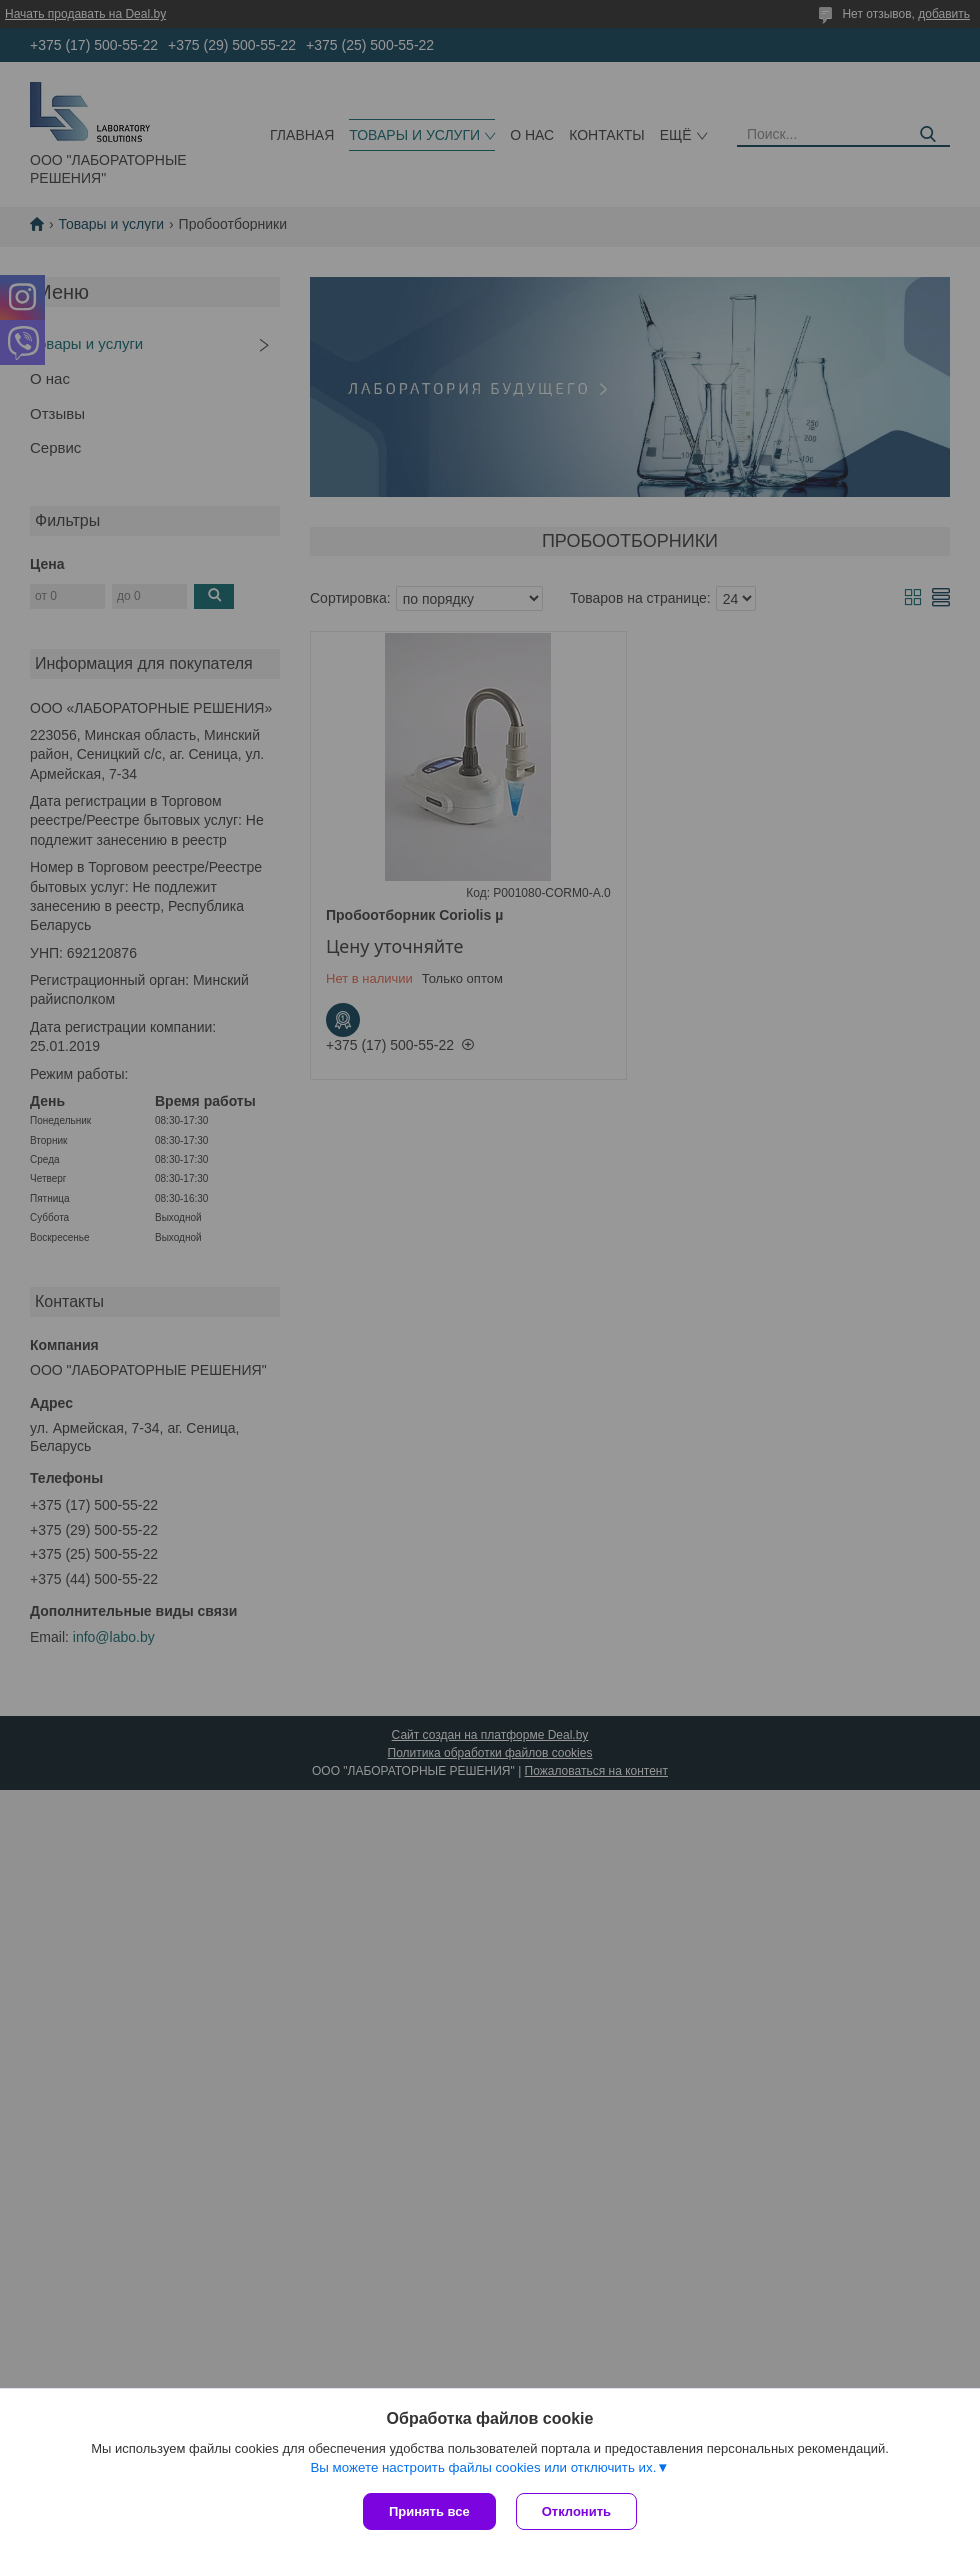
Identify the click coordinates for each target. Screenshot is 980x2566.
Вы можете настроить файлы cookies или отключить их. (483, 2467)
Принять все (429, 2511)
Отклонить (576, 2511)
